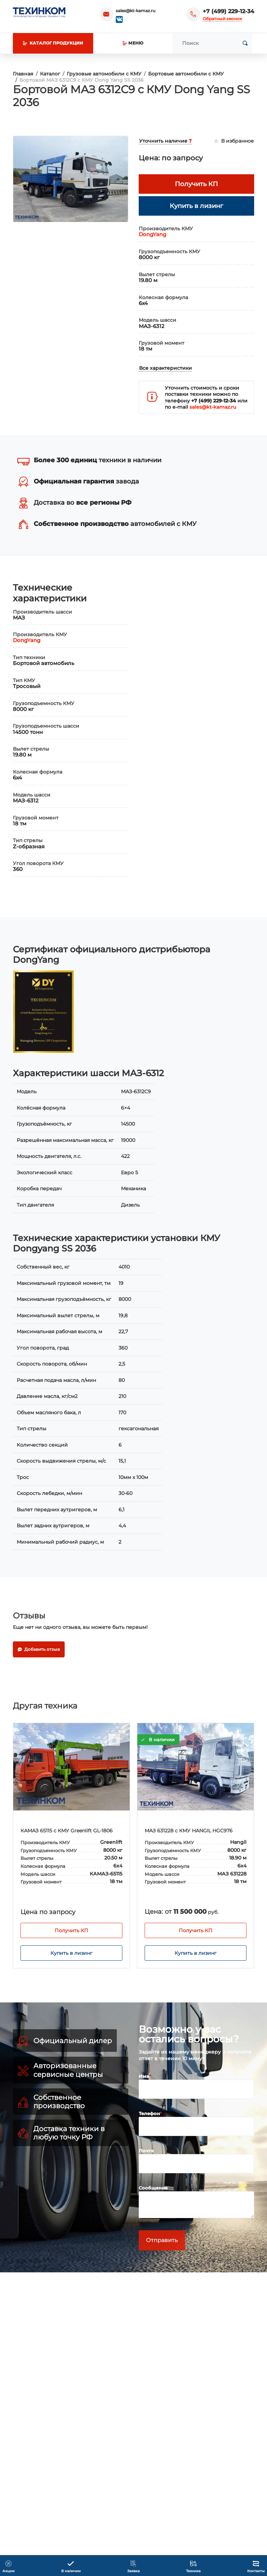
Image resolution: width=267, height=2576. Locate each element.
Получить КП (159, 1930)
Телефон (149, 2113)
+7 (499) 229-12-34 (228, 11)
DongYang (152, 234)
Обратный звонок (222, 18)
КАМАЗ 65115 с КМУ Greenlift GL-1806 (154, 1830)
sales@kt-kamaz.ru (135, 10)
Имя (144, 2076)
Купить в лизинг (159, 1953)
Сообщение (153, 2187)
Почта (146, 2150)
